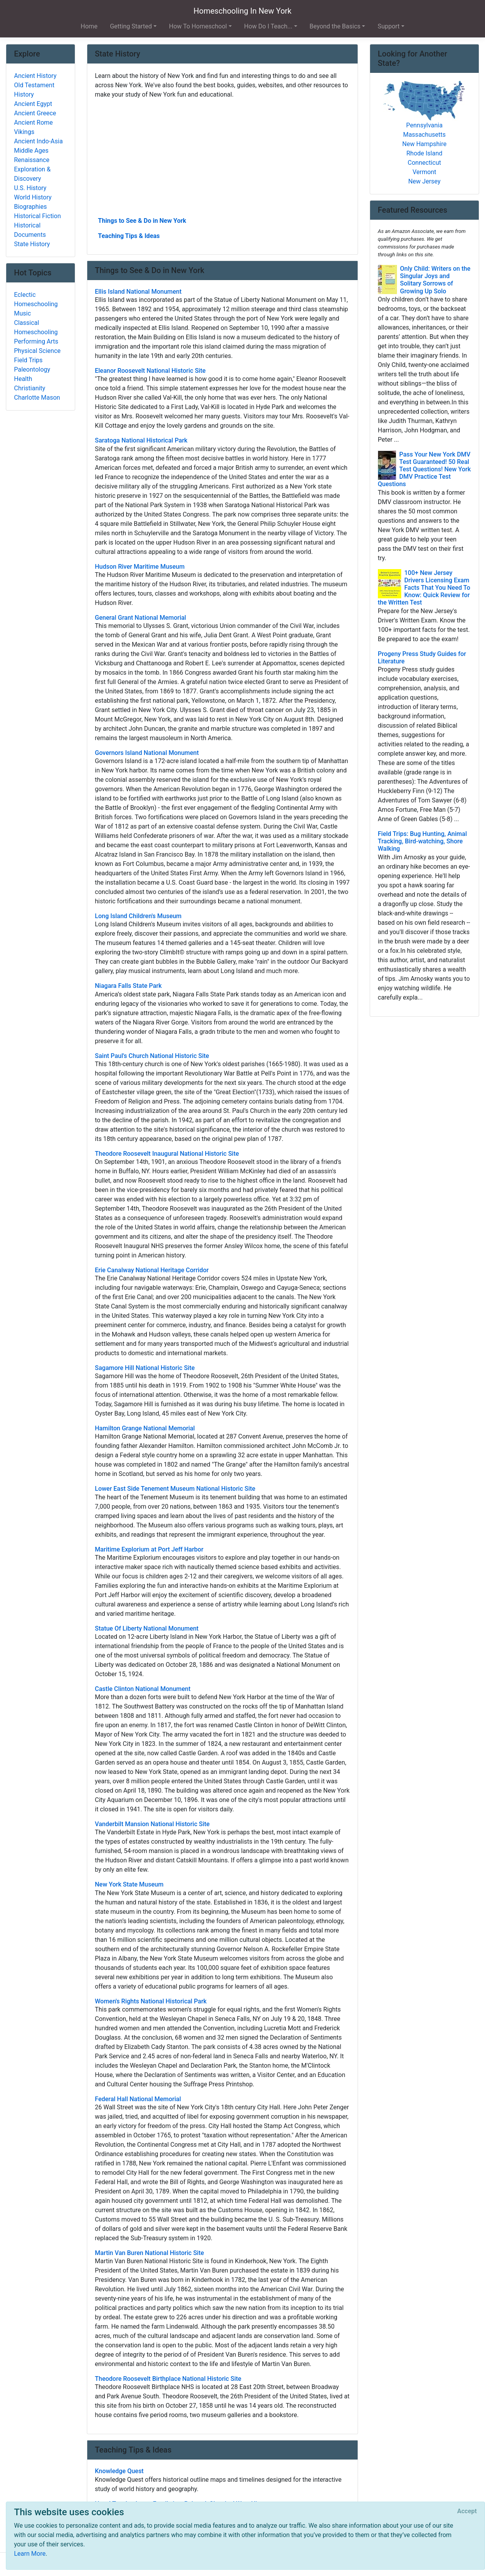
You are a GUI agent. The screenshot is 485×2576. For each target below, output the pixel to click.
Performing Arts (36, 341)
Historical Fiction (37, 216)
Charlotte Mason (37, 397)
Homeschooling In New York (242, 11)
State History (32, 244)
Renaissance (31, 160)
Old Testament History (34, 89)
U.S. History (30, 188)
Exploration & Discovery (32, 174)
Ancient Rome (33, 122)
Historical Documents (30, 230)
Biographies (30, 206)
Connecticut (424, 162)
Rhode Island (424, 153)
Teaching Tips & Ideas (129, 236)
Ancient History (35, 75)
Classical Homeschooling (36, 327)
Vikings (24, 132)
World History (32, 197)
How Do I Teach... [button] (268, 26)
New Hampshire (424, 144)
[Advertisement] (222, 157)
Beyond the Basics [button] (335, 26)
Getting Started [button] (131, 26)
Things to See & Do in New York (142, 220)
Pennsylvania (424, 125)
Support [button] (388, 26)
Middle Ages (31, 150)
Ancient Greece (35, 113)
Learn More (30, 2553)
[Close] (467, 2511)
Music (22, 313)
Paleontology (32, 369)
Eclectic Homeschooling (36, 299)
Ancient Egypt (33, 104)
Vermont (424, 172)
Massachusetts (424, 134)
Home (89, 26)
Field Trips (28, 360)
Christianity (29, 388)
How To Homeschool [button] (198, 26)
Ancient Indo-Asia (38, 141)
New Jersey (424, 181)
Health (23, 379)
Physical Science (37, 350)
